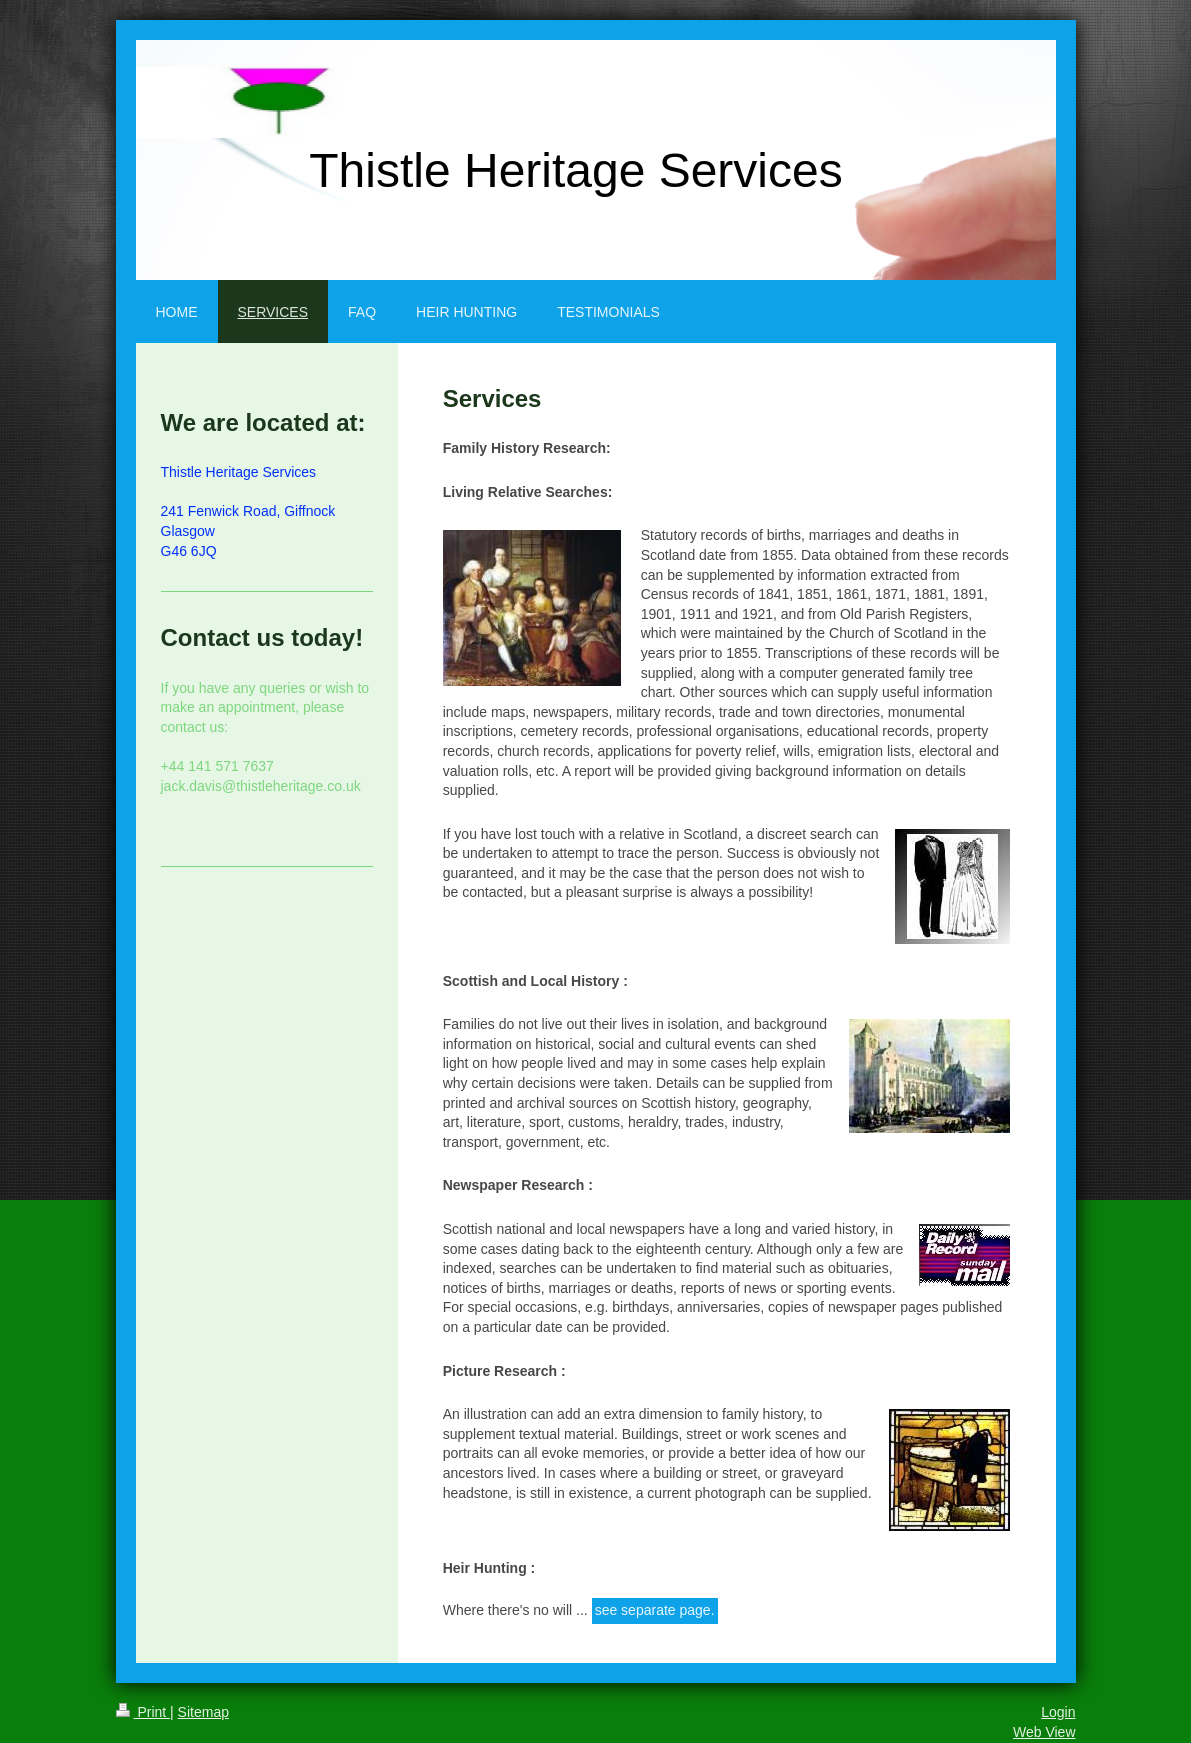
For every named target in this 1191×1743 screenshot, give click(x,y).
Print (143, 1712)
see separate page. (655, 1610)
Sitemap (203, 1712)
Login (1058, 1712)
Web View (1044, 1732)
